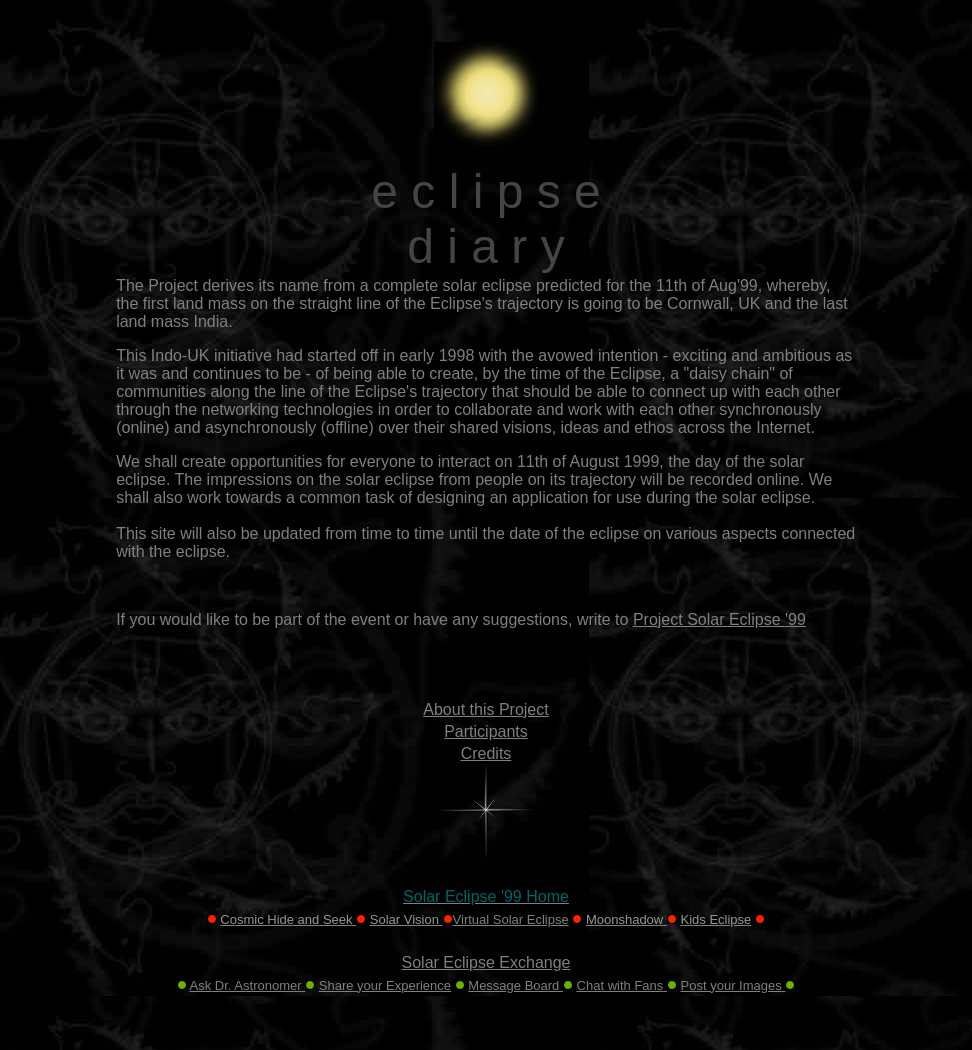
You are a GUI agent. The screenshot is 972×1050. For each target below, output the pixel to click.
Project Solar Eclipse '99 (719, 619)
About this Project (485, 709)
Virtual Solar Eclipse (511, 919)
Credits (486, 753)
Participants (486, 731)
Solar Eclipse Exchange (486, 962)
